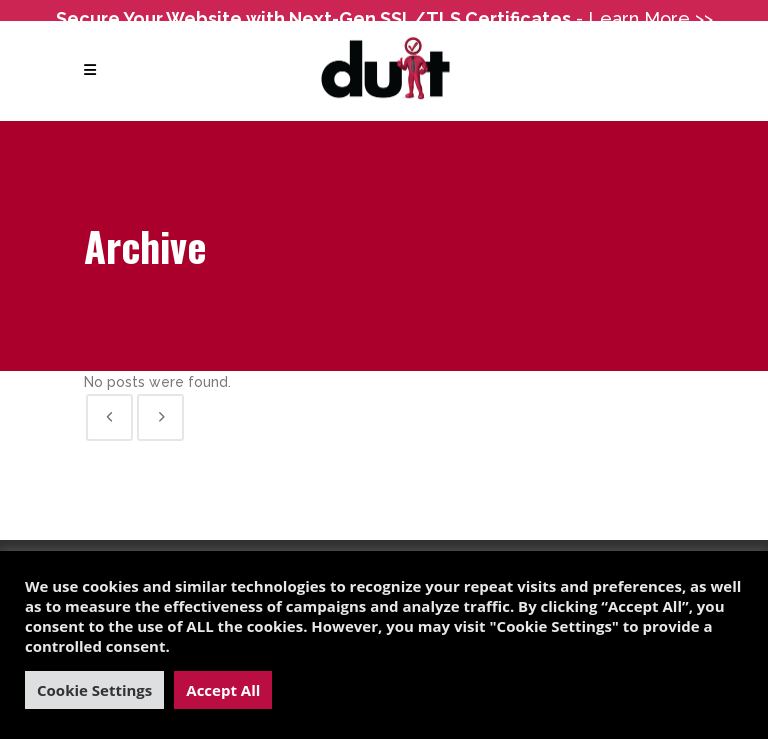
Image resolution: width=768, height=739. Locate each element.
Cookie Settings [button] (94, 690)
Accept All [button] (223, 690)
